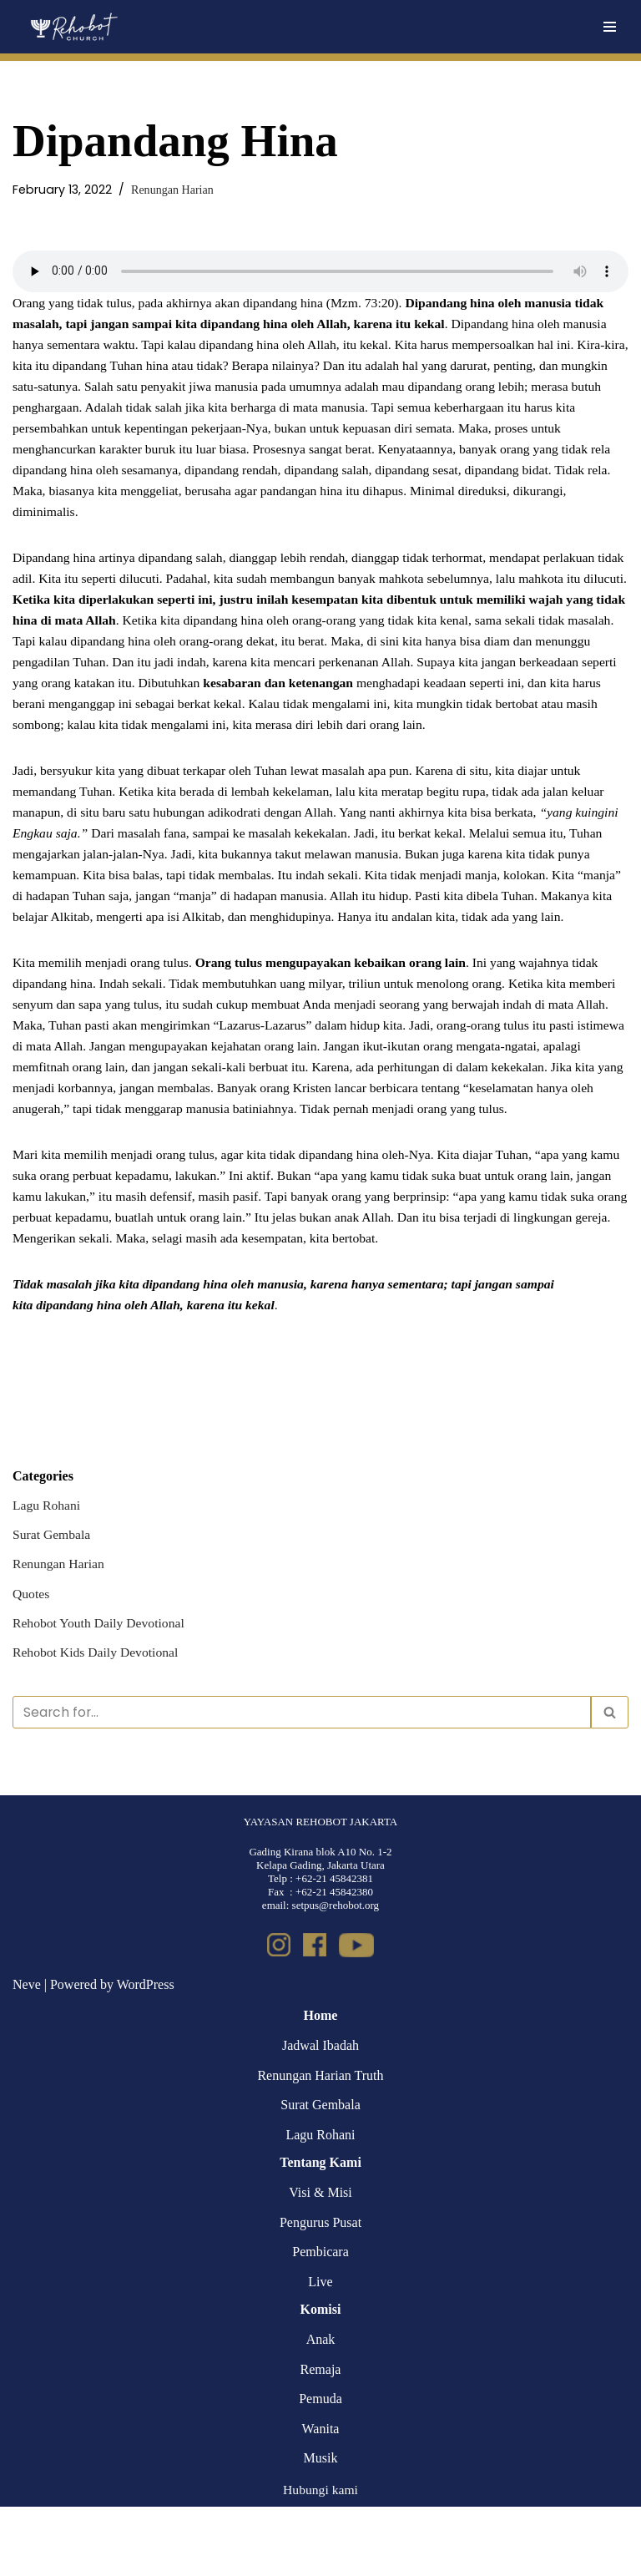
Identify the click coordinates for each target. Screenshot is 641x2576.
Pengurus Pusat (320, 2291)
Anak (321, 2408)
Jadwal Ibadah (320, 2115)
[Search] (302, 1780)
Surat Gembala (53, 1599)
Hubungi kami (320, 2559)
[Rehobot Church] (73, 27)
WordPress (145, 2054)
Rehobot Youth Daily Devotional (101, 1689)
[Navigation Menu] (609, 26)
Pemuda (320, 2468)
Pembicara (320, 2321)
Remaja (320, 2438)
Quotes (31, 1659)
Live (320, 2351)
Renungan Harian (173, 189)
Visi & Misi (320, 2262)
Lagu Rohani (47, 1570)
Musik (321, 2527)
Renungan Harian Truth (320, 2144)
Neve (27, 2054)
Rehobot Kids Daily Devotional (97, 1719)
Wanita (321, 2497)
